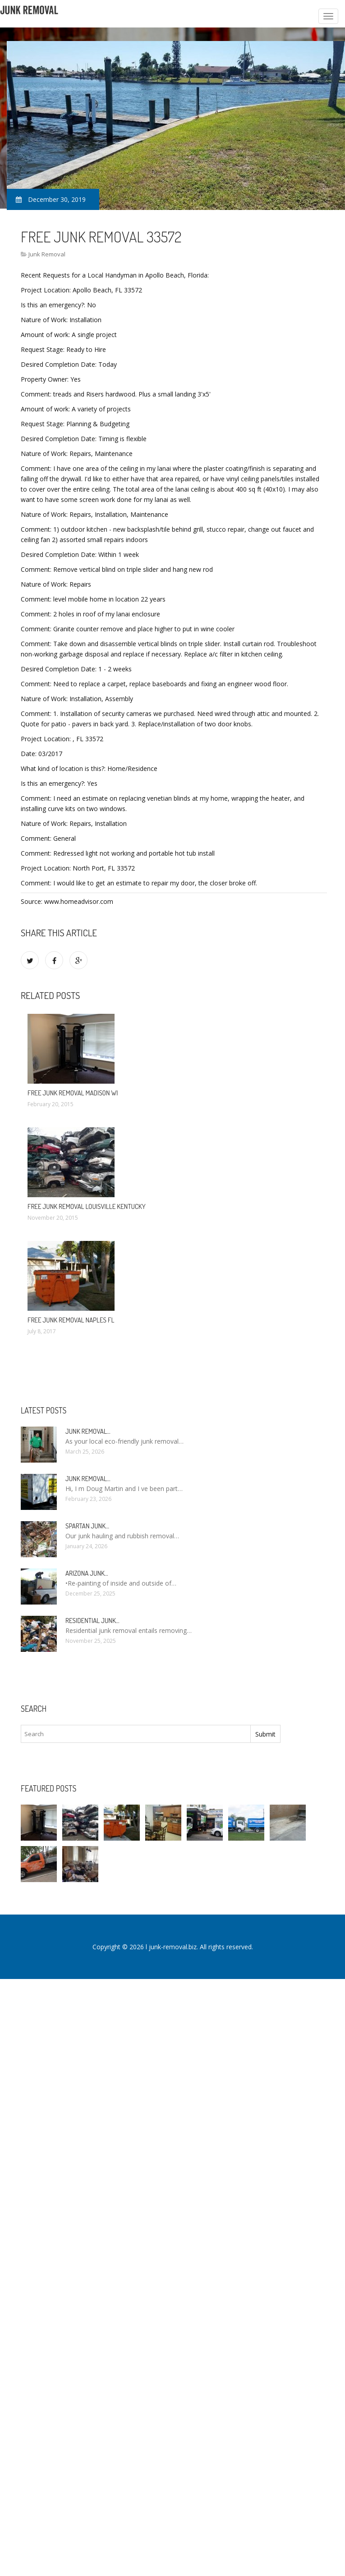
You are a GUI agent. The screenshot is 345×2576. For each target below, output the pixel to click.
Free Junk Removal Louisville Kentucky (87, 1206)
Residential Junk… (92, 1620)
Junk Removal (46, 254)
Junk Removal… (87, 1431)
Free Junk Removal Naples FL (71, 1320)
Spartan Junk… (87, 1526)
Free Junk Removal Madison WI (73, 1093)
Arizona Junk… (86, 1573)
